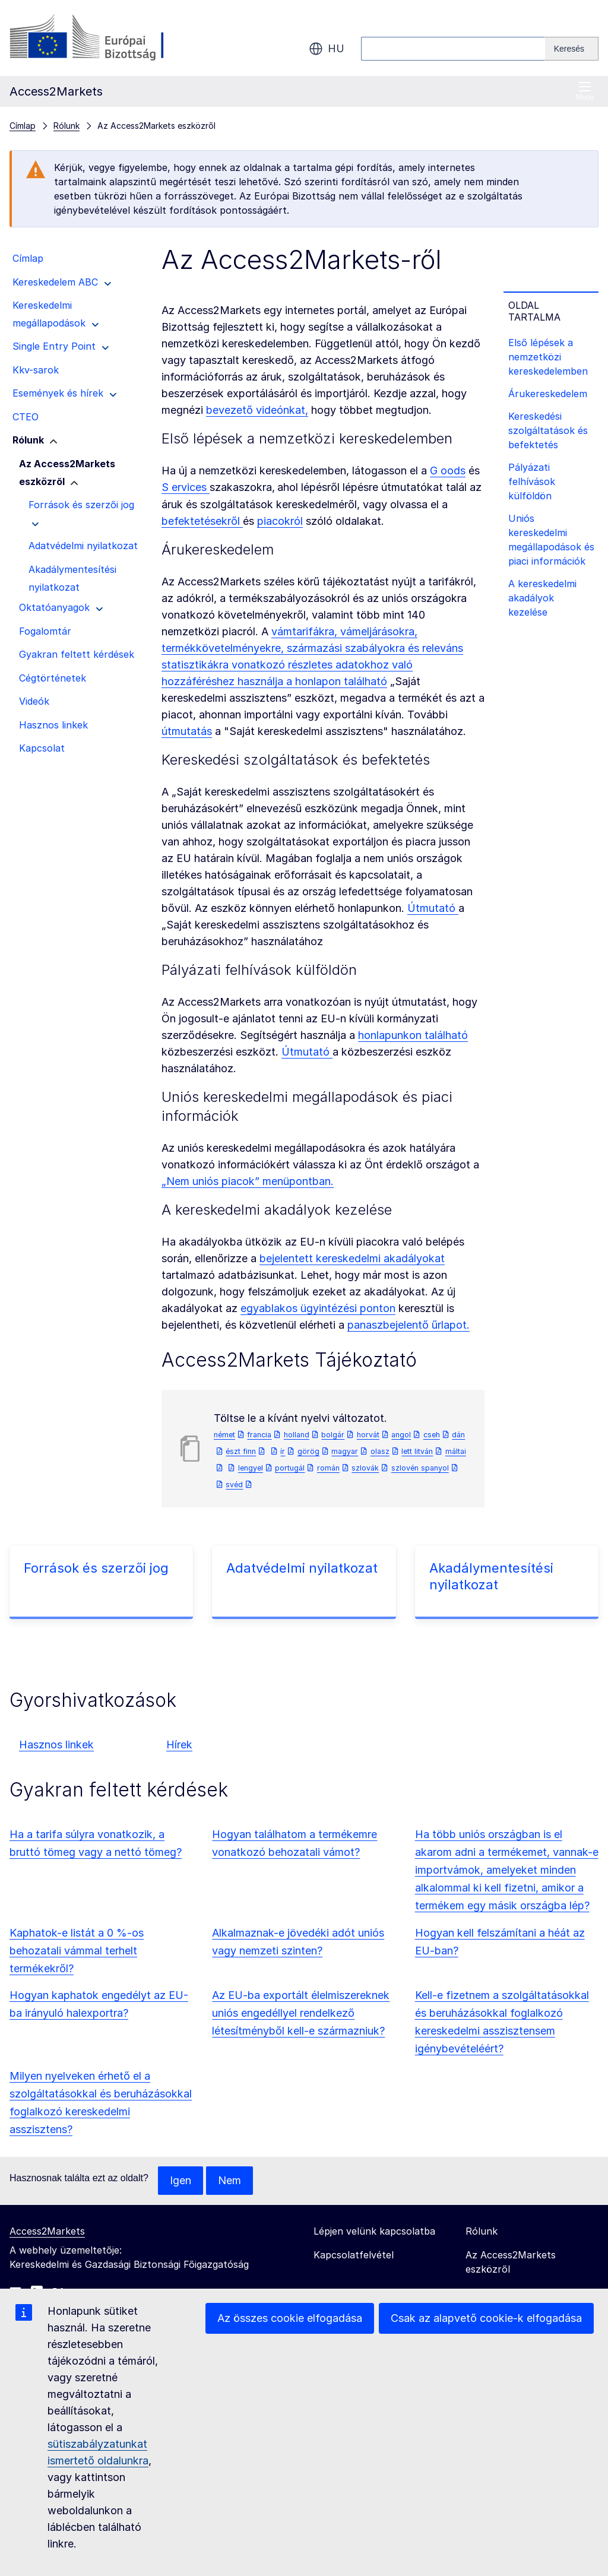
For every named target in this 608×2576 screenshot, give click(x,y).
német (224, 1434)
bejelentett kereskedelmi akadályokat (352, 1258)
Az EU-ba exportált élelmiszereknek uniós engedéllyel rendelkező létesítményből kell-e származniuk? (301, 2013)
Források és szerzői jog (96, 1568)
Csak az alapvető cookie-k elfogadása (486, 2318)
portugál (290, 1467)
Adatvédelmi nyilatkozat (302, 1568)
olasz (380, 1451)
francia (259, 1434)
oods (452, 470)
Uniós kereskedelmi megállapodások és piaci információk (551, 539)
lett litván (417, 1451)
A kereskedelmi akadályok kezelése (542, 598)
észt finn (241, 1451)
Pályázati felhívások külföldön (531, 481)
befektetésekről (202, 521)
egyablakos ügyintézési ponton (317, 1308)
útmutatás (187, 731)
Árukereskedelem (547, 394)
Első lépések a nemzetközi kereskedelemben (548, 357)
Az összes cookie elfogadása (289, 2318)
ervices (189, 487)
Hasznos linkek (56, 1744)
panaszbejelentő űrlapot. (408, 1325)
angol (401, 1434)
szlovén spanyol (420, 1467)
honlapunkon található (413, 1035)
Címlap (23, 126)
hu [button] (326, 49)
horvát (368, 1434)
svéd (234, 1484)
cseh (431, 1434)
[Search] (571, 49)
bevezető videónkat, (257, 410)
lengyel (250, 1467)
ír (282, 1451)
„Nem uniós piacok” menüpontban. (248, 1181)
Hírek (179, 1744)
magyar (344, 1451)
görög (308, 1451)
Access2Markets (47, 2231)
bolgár (332, 1434)
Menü (585, 91)
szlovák (365, 1467)
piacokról (280, 521)
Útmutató (432, 908)
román (328, 1467)
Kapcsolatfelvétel (354, 2255)
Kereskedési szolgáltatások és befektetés (548, 430)
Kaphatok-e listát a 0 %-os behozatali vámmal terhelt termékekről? (77, 1951)
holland (296, 1434)
